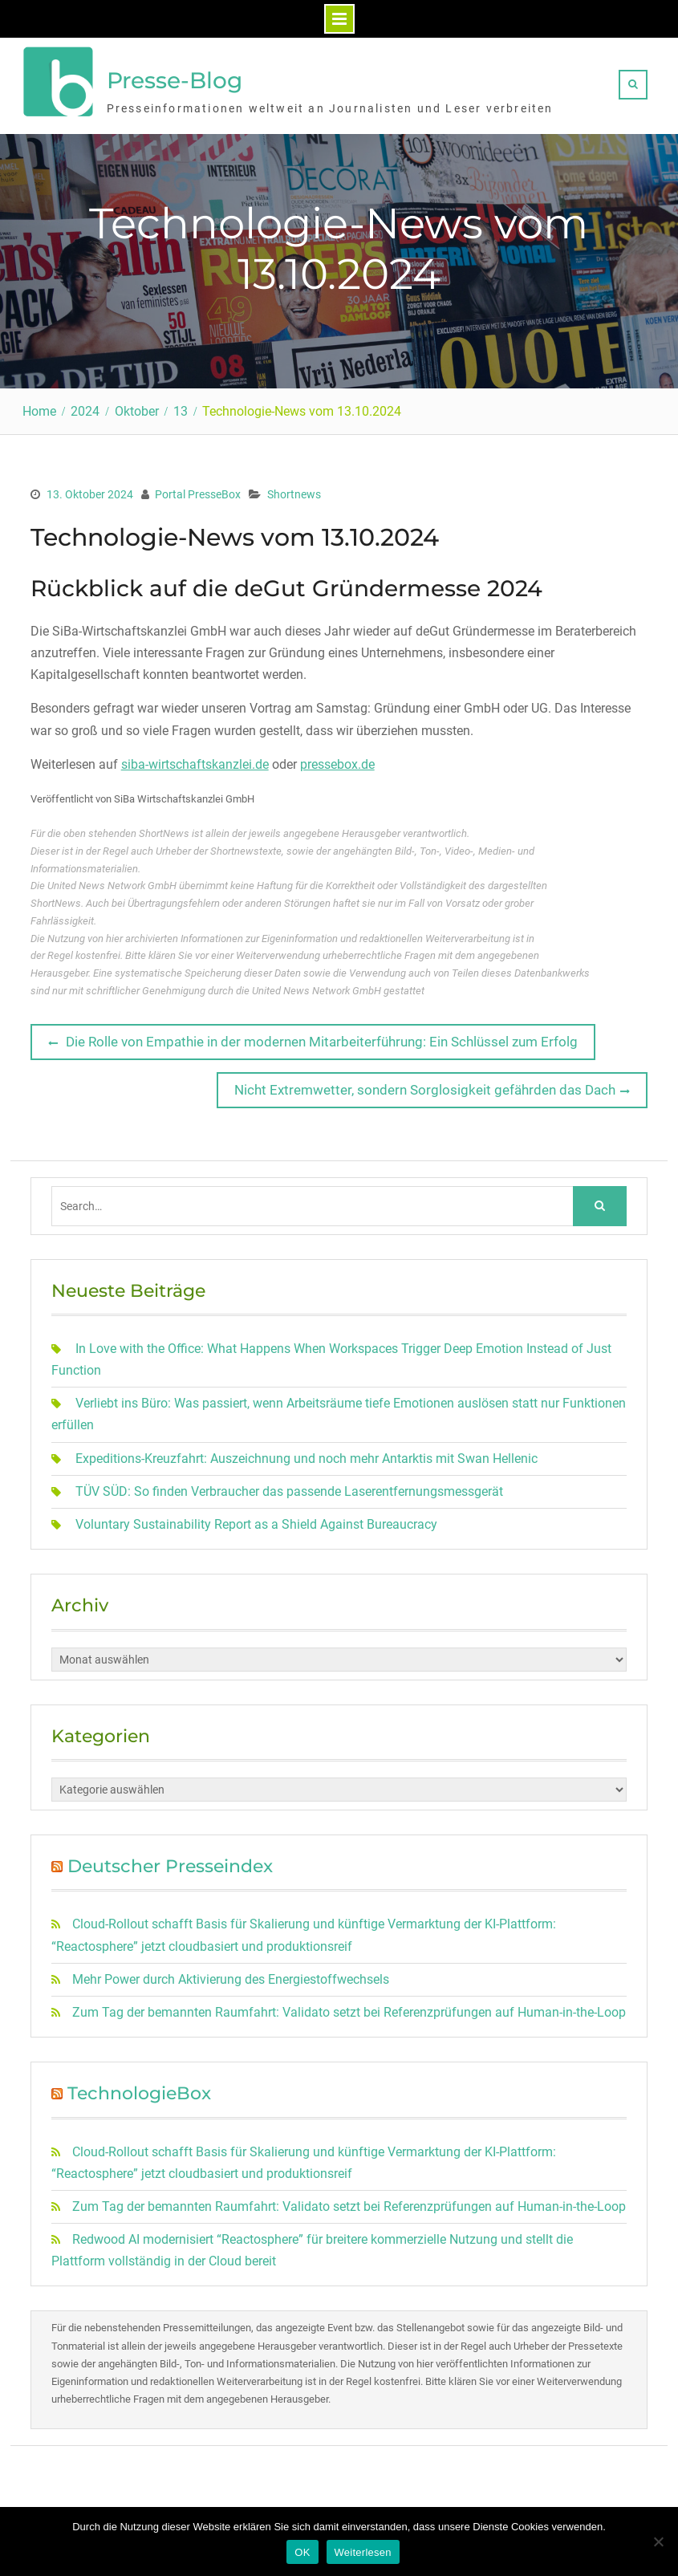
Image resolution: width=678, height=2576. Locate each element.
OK (302, 2552)
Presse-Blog (174, 78)
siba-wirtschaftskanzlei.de (195, 761)
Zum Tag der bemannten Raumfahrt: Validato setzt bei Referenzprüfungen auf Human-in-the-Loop (349, 2009)
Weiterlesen (363, 2552)
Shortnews (294, 492)
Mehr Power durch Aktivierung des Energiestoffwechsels (230, 1976)
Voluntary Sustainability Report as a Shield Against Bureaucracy (256, 1521)
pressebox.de (337, 761)
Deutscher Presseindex (170, 1863)
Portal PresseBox (198, 492)
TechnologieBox (139, 2091)
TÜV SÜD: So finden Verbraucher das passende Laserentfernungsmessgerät (289, 1488)
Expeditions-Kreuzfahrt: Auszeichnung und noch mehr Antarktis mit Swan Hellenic (306, 1455)
